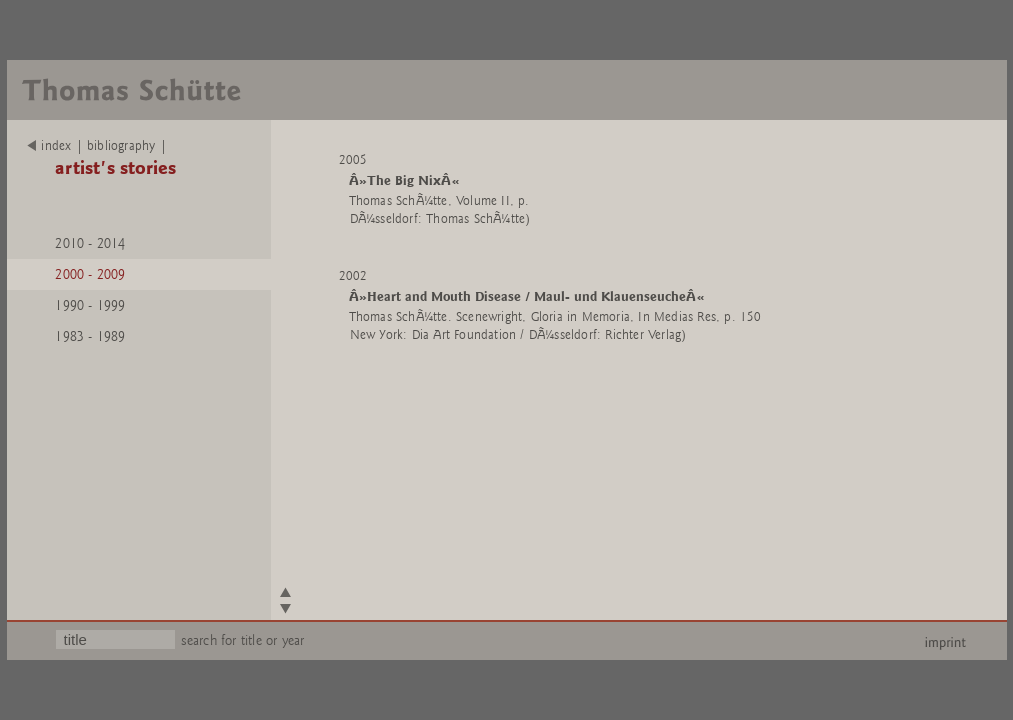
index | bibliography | (97, 146)
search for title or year (243, 640)
